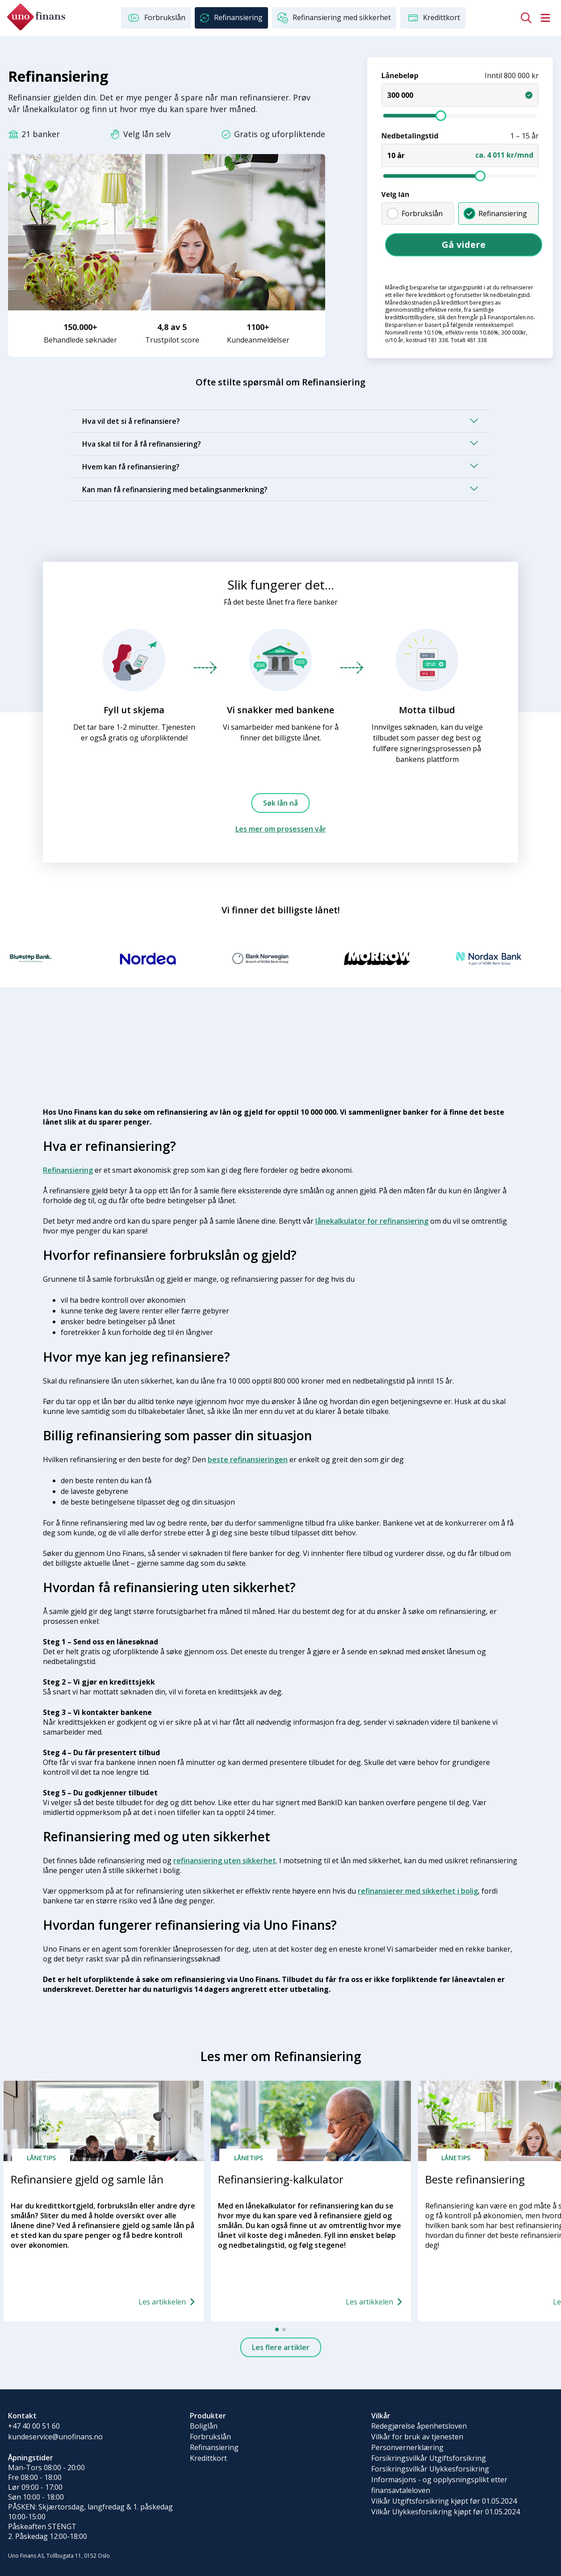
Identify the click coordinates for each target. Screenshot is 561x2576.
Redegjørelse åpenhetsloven (419, 2426)
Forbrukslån (414, 213)
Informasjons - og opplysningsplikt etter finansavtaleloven (439, 2485)
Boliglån (204, 2426)
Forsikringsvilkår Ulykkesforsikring (430, 2469)
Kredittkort (208, 2458)
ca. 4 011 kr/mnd (504, 155)
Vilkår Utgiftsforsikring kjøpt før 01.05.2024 (444, 2501)
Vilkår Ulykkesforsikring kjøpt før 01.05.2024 (445, 2512)
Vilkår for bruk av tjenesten (417, 2437)
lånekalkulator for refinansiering (371, 1221)
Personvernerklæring (407, 2447)
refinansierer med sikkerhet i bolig (418, 1891)
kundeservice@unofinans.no (55, 2437)
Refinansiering (494, 213)
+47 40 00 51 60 (34, 2426)
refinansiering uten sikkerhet (224, 1860)
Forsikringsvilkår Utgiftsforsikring (428, 2458)
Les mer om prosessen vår (280, 829)
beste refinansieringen (248, 1459)
